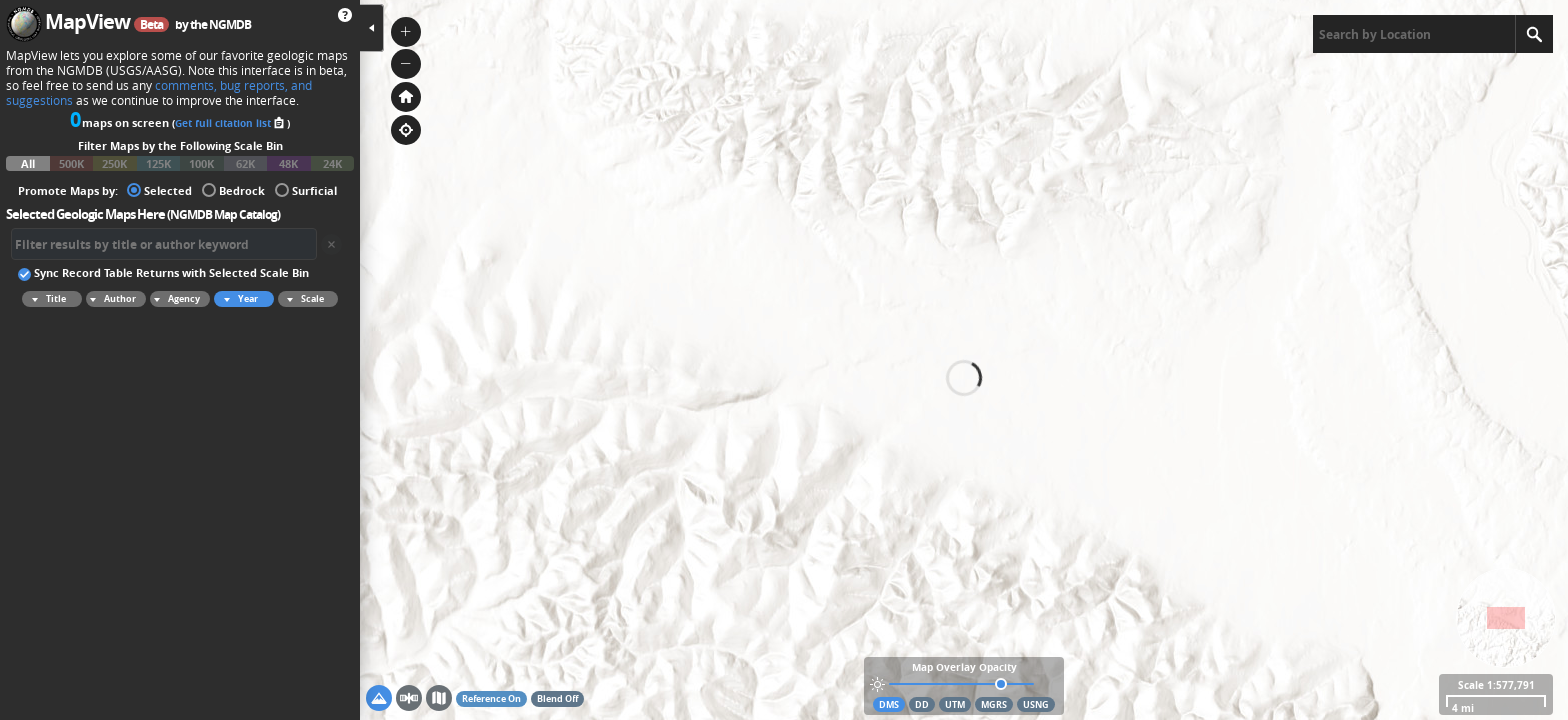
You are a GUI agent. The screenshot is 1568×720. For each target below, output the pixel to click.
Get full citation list (231, 123)
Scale (302, 299)
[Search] (1534, 34)
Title (46, 299)
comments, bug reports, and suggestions (159, 93)
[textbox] (1414, 34)
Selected (159, 189)
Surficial (306, 189)
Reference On (491, 698)
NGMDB (230, 24)
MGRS (994, 704)
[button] (406, 32)
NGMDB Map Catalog (223, 214)
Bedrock (233, 189)
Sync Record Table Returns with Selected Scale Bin (163, 272)
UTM (955, 704)
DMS (889, 704)
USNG (1036, 704)
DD (922, 704)
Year (238, 299)
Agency (175, 299)
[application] (964, 360)
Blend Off (557, 698)
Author (111, 299)
